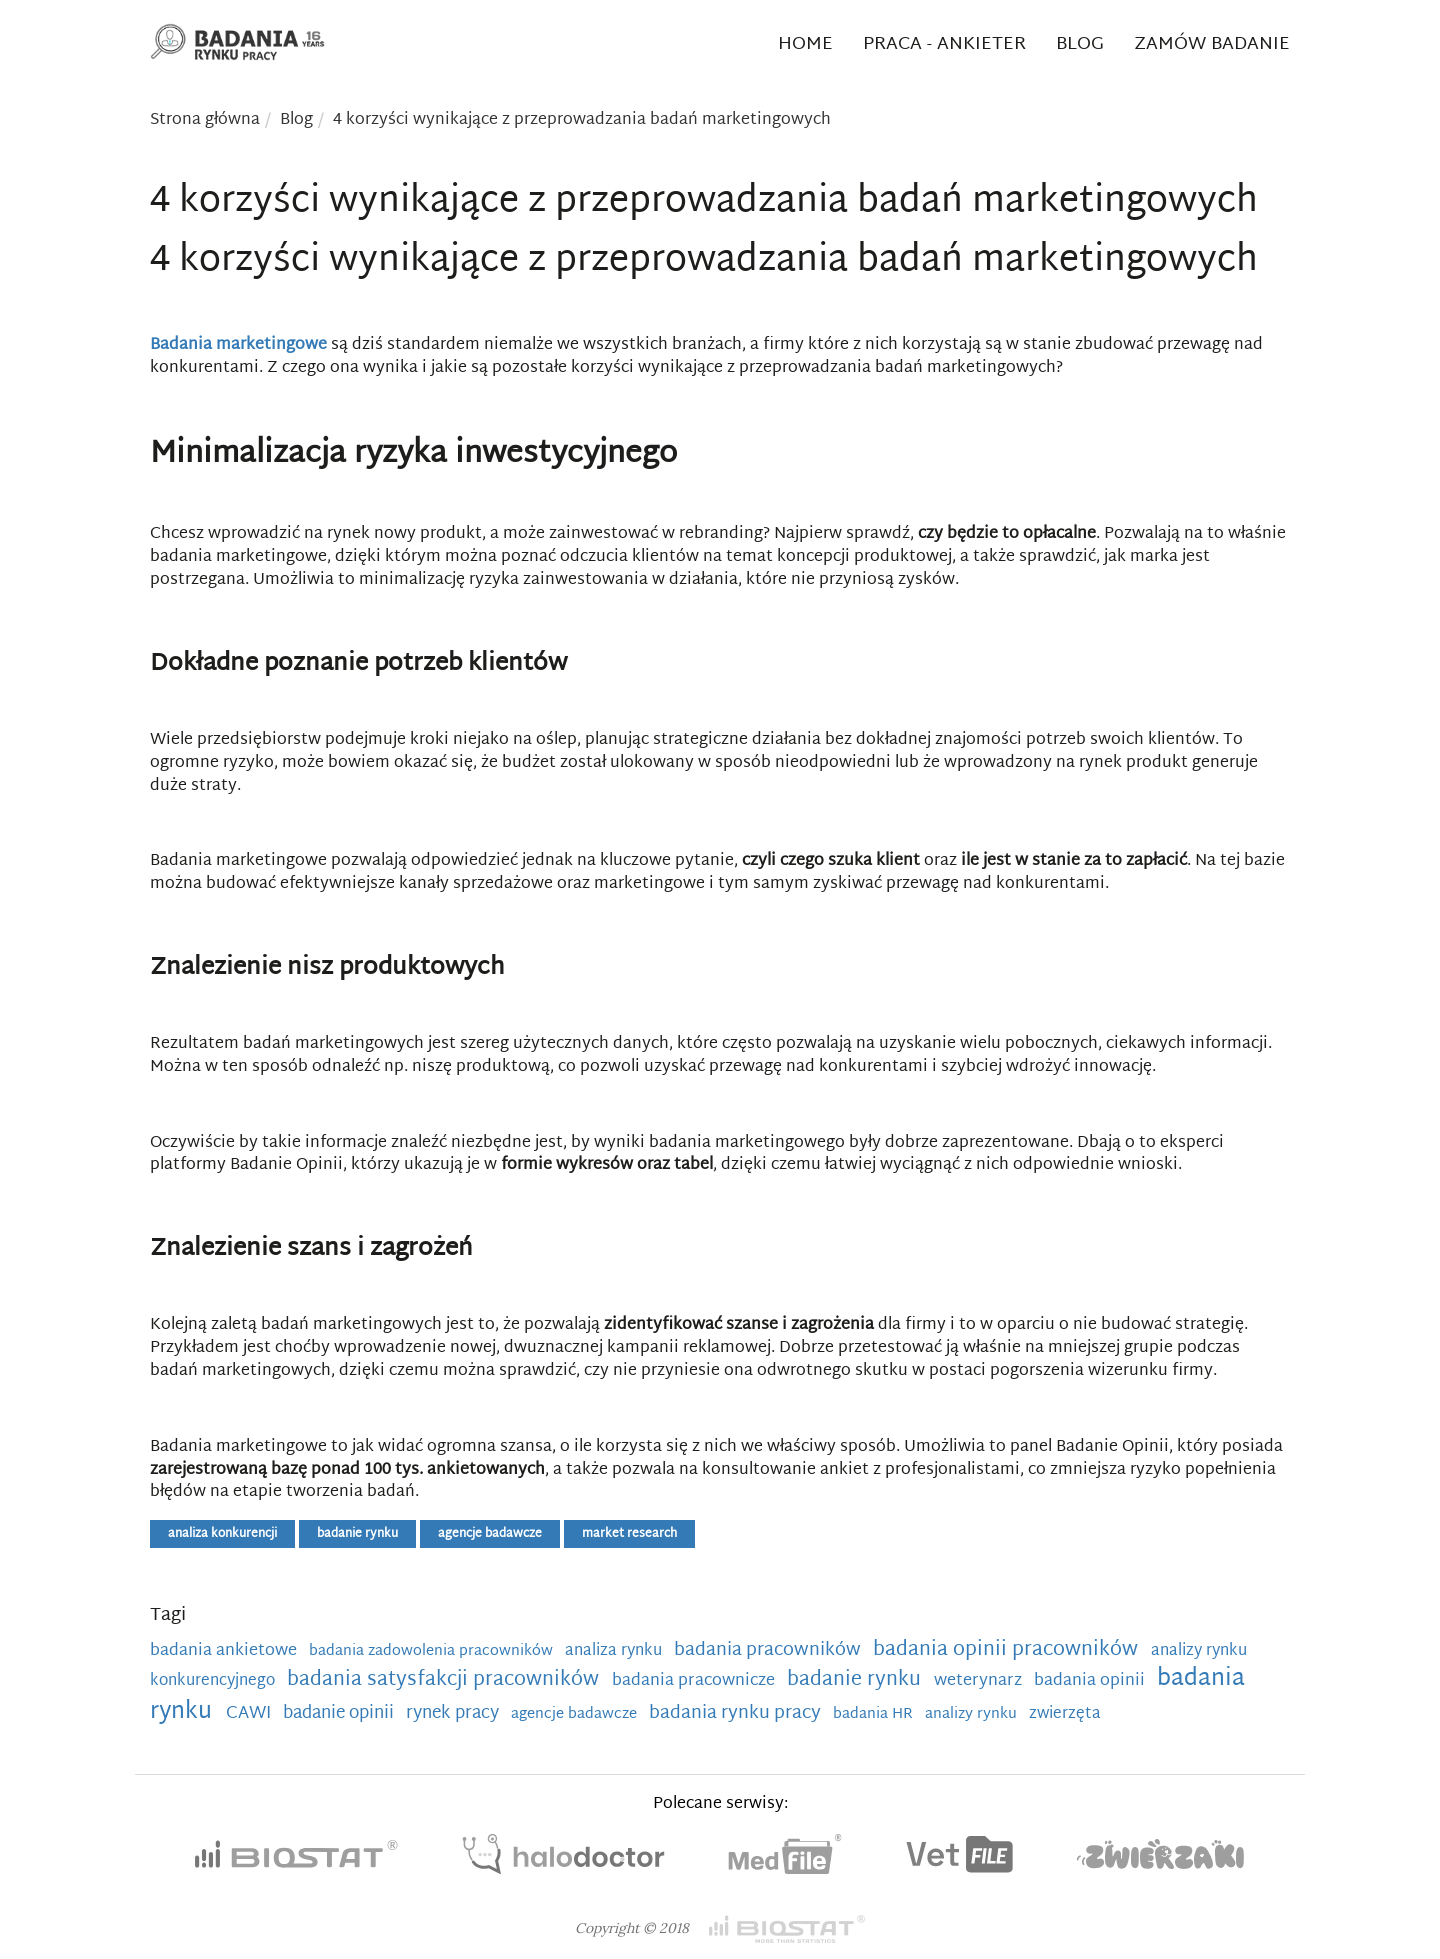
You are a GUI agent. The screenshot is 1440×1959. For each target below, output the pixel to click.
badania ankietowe (225, 1651)
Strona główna (205, 120)
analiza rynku (615, 1651)
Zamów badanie (1212, 44)
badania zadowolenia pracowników (433, 1651)
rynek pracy (454, 1714)
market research (629, 1534)
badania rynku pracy (737, 1713)
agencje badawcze (490, 1534)
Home (805, 44)
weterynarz (980, 1681)
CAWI (250, 1714)
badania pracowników (769, 1650)
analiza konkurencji (222, 1534)
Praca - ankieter (944, 44)
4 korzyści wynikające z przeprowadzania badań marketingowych (582, 120)
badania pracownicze (695, 1681)
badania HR (875, 1714)
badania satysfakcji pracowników (445, 1680)
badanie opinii (340, 1714)
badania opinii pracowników (1008, 1650)
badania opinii (1091, 1681)
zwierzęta (1065, 1714)
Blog (1080, 44)
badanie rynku (357, 1534)
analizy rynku (973, 1714)
